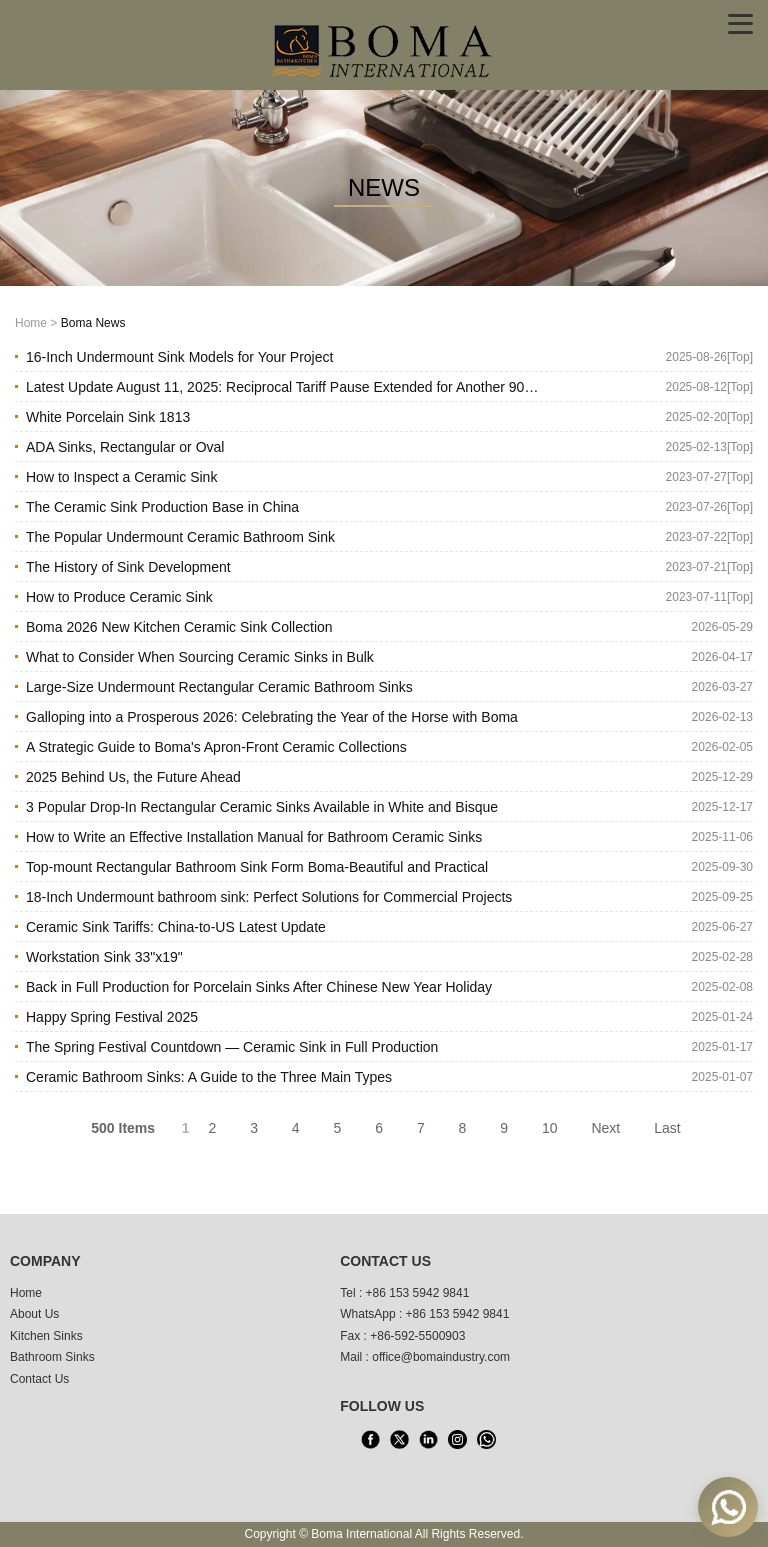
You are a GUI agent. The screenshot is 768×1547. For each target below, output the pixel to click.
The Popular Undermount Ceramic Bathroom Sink (180, 537)
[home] (384, 49)
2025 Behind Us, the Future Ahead (133, 777)
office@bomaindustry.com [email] (441, 1357)
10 (550, 1128)
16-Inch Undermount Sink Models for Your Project (179, 357)
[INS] (457, 1440)
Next (605, 1128)
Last (667, 1128)
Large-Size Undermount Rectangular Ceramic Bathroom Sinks (219, 687)
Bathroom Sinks (52, 1357)
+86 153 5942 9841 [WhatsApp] (458, 1314)
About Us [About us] (34, 1314)
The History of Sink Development (128, 567)
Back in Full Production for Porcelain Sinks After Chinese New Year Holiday (259, 987)
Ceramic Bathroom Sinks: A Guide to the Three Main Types (209, 1077)
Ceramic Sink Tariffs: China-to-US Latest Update (176, 927)
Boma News (93, 323)
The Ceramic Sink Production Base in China (162, 507)
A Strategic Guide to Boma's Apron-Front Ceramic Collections (216, 747)
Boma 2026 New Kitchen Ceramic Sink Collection (179, 627)
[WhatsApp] (486, 1440)
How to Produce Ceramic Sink (119, 597)
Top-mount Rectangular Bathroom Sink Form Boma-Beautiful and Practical (257, 867)
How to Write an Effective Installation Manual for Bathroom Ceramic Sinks (254, 837)
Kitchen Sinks (46, 1336)
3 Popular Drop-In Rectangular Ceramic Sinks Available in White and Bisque (262, 807)
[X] (399, 1440)
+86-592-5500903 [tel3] (417, 1336)
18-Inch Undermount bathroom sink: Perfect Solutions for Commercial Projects (269, 897)
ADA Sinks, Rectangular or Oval (125, 447)
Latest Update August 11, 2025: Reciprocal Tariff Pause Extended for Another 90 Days (275, 390)
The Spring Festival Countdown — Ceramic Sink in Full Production (232, 1047)
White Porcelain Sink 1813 (108, 417)
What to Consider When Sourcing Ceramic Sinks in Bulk (200, 657)
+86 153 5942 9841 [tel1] (418, 1293)
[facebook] (370, 1440)
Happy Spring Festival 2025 (112, 1017)
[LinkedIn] (428, 1440)
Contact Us (39, 1379)
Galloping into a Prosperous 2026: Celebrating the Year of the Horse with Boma (272, 717)
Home (31, 323)
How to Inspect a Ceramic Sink (121, 477)
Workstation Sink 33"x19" (104, 957)
